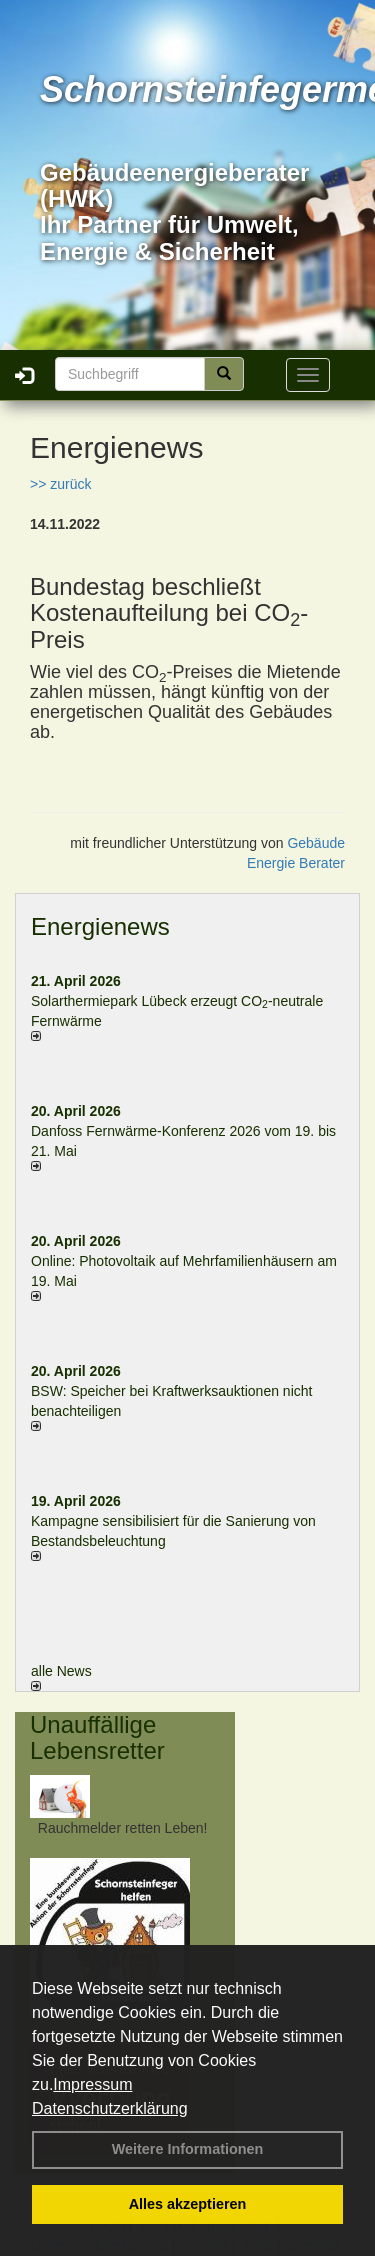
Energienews (100, 926)
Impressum (92, 2084)
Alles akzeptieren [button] (188, 2204)
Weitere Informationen (188, 2149)
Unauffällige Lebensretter (97, 1737)
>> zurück (60, 484)
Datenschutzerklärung (110, 2108)
